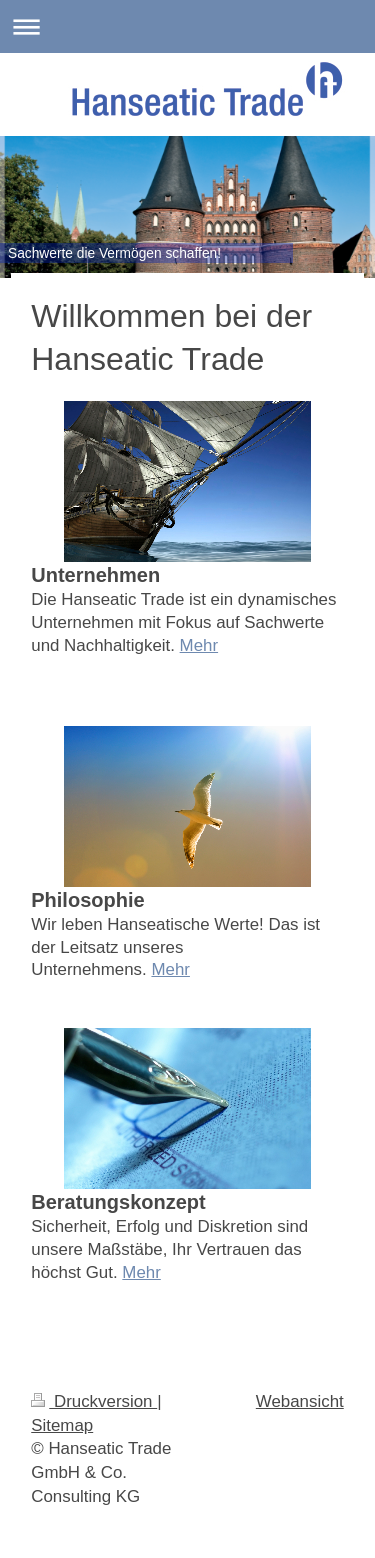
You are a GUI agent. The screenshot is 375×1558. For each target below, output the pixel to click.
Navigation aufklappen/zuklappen (187, 26)
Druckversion (94, 1401)
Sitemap (62, 1425)
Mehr (199, 645)
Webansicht (300, 1401)
